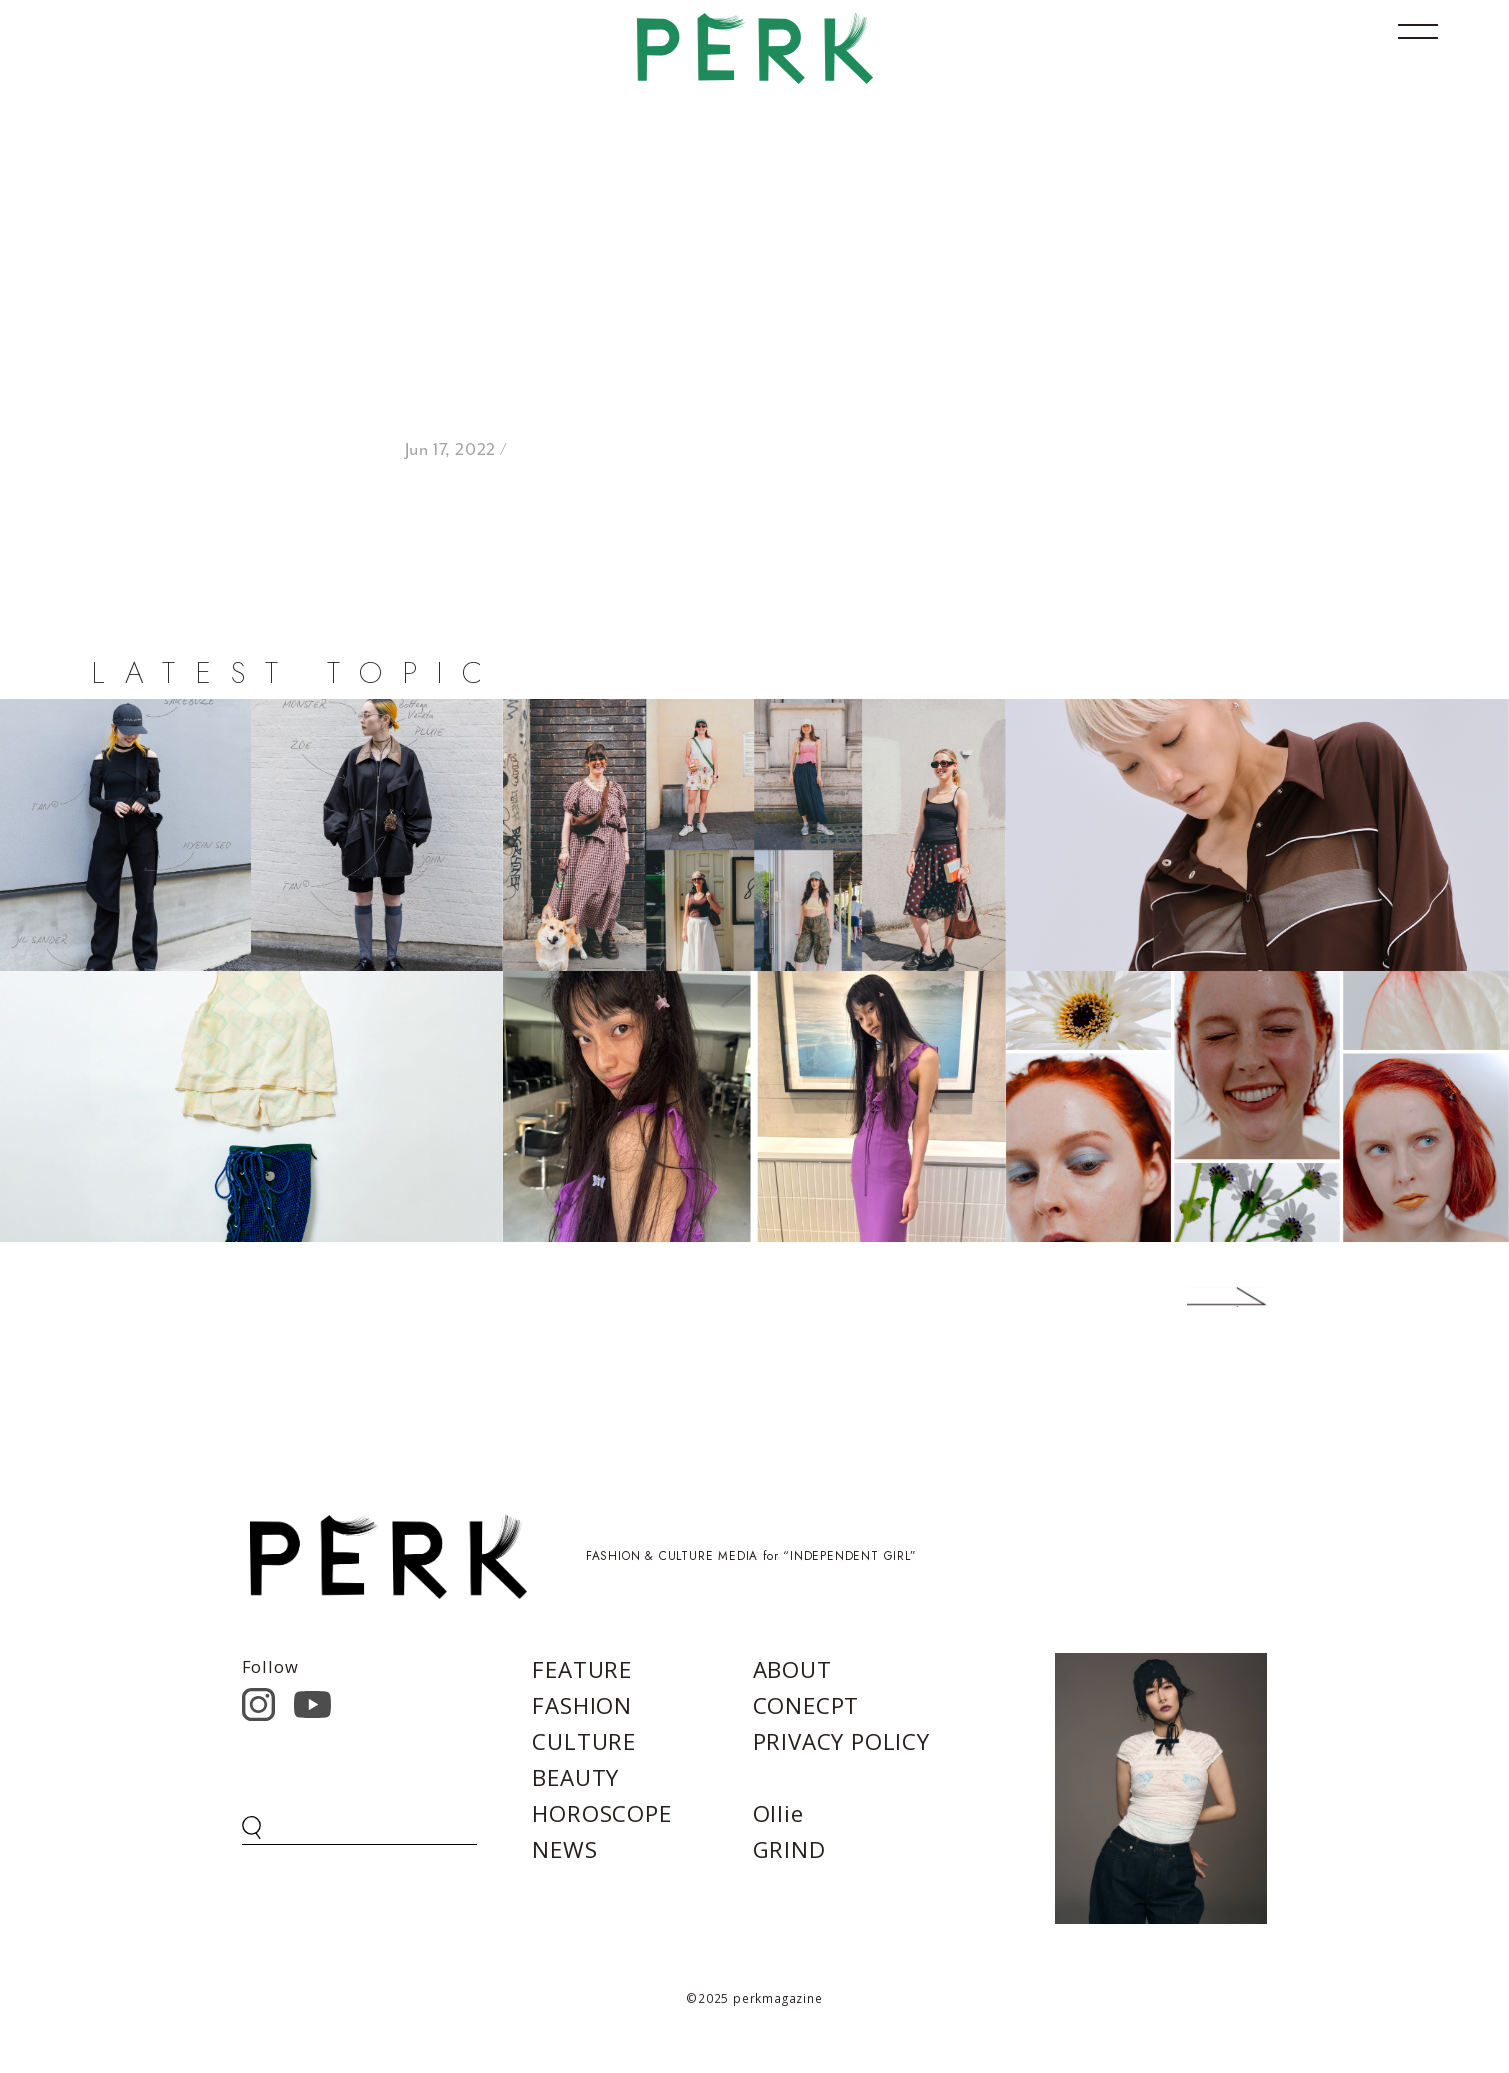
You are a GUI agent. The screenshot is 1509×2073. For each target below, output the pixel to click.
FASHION (582, 1705)
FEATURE (582, 1669)
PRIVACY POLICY (841, 1741)
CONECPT (806, 1705)
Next (1197, 1297)
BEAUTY (575, 1777)
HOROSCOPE (601, 1813)
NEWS (564, 1849)
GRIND (789, 1849)
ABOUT (792, 1669)
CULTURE (584, 1741)
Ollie (778, 1813)
